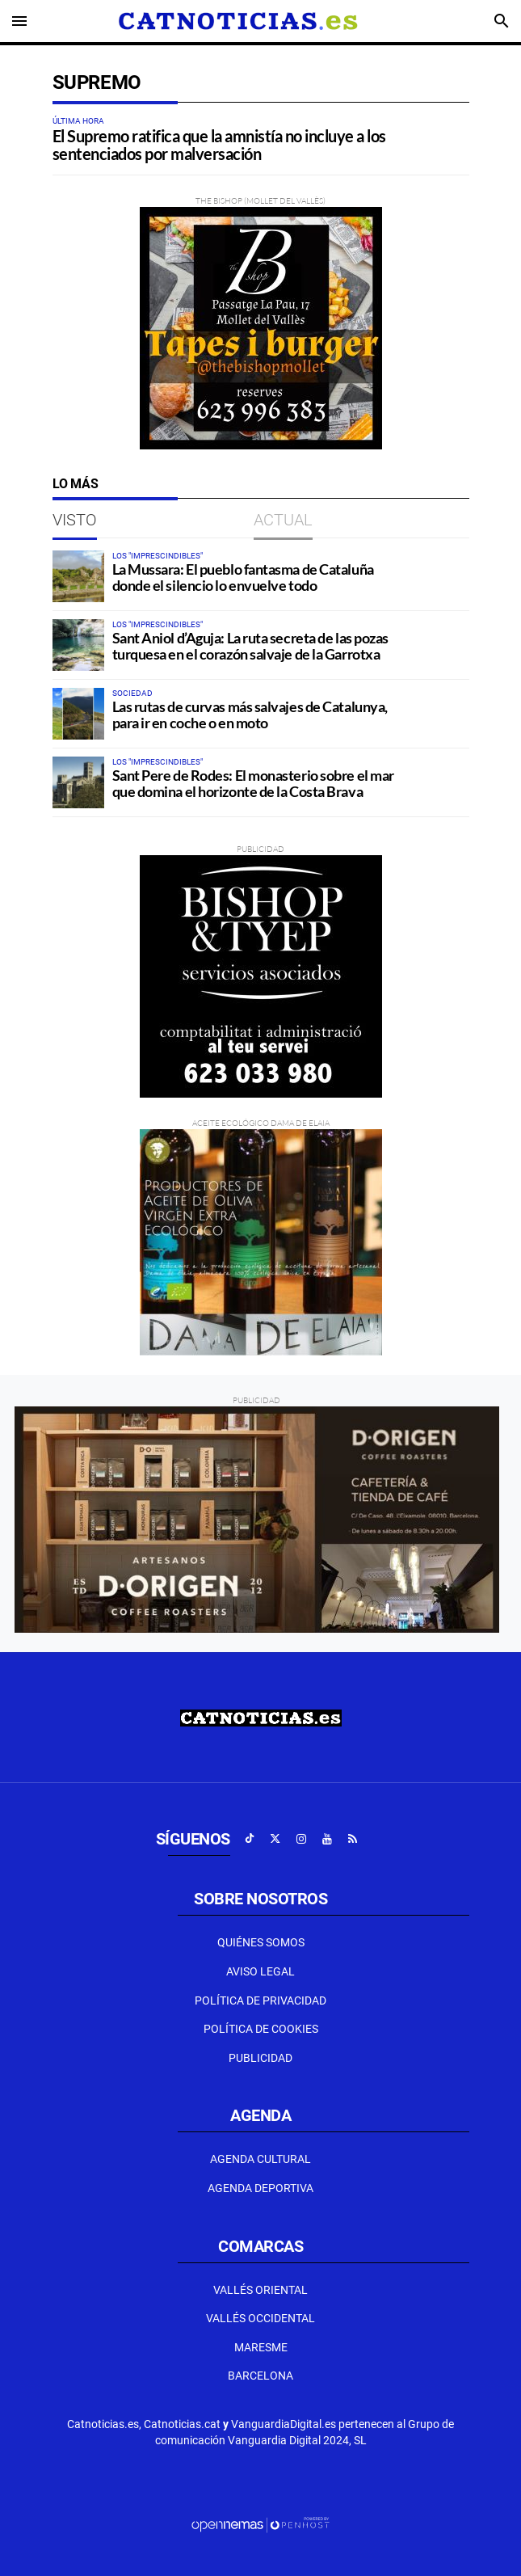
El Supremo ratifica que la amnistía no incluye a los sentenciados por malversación (219, 144)
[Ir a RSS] (353, 1839)
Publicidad (260, 2057)
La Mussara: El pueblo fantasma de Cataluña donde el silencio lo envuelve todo (243, 577)
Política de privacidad (260, 2000)
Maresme (261, 2347)
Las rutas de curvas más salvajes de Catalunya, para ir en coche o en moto (250, 714)
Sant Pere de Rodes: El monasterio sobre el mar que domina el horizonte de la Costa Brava (253, 783)
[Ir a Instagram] (301, 1839)
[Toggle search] (501, 21)
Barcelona (260, 2375)
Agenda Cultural (260, 2158)
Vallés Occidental (260, 2318)
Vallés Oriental (260, 2289)
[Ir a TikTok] (250, 1839)
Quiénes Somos (261, 1942)
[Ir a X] (275, 1839)
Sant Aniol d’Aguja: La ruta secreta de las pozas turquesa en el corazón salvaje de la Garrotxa (250, 646)
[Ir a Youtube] (327, 1839)
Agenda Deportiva (260, 2188)
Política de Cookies (261, 2028)
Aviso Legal (260, 1971)
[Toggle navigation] (19, 21)
